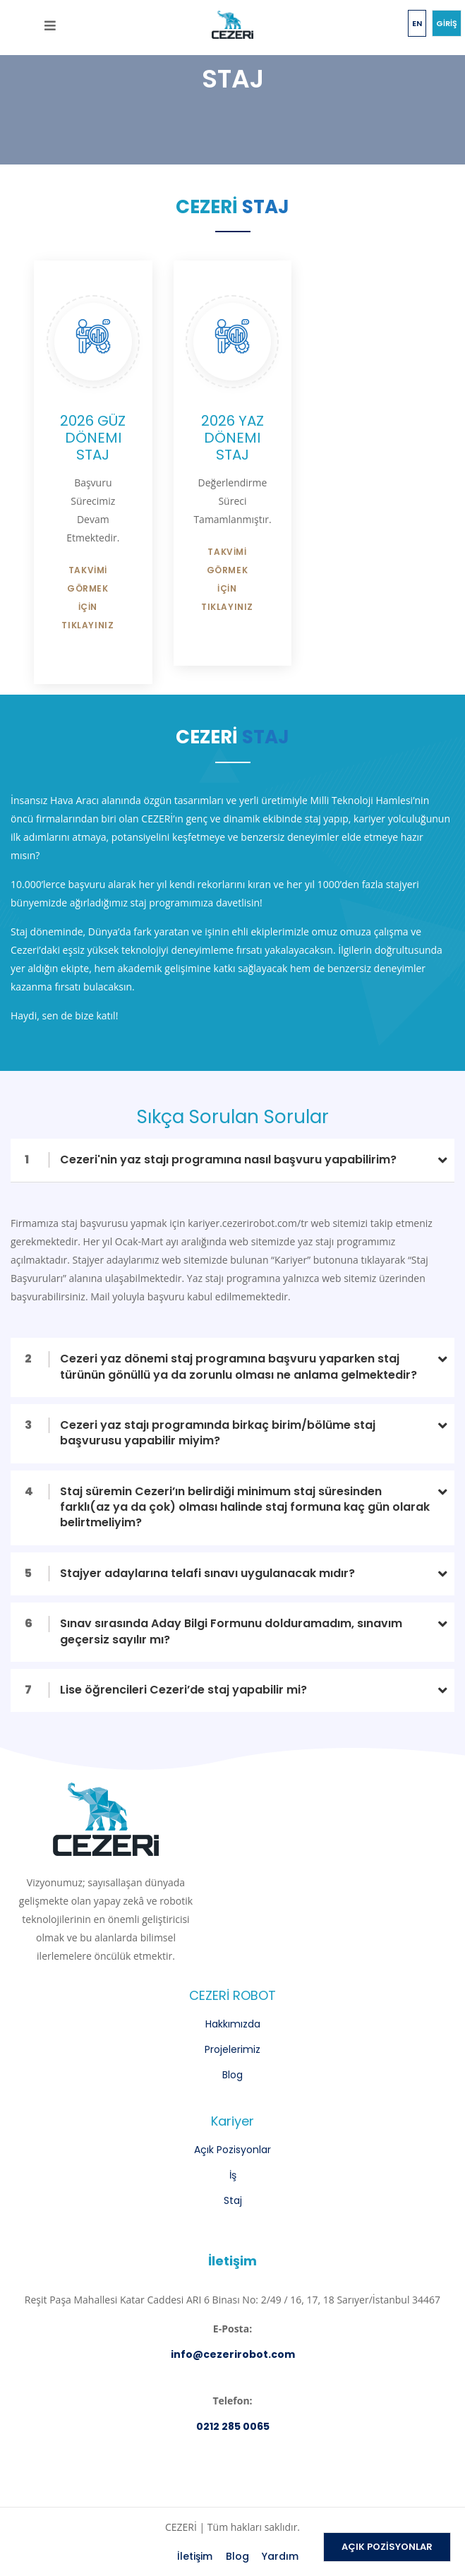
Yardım (280, 2556)
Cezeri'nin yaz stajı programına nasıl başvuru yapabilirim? (211, 1159)
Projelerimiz (232, 2049)
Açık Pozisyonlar (232, 2150)
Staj (233, 2200)
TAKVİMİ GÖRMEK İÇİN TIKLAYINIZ (87, 597)
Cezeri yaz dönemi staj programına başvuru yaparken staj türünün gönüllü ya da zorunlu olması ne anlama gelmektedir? (221, 1366)
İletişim (194, 2556)
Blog (232, 2075)
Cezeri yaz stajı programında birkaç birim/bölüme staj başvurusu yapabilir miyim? (200, 1433)
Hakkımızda (232, 2024)
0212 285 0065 (233, 2426)
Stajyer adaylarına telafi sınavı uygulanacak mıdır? (190, 1573)
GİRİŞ (446, 23)
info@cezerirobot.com (233, 2354)
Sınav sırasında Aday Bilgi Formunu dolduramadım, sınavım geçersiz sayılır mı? (213, 1631)
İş (232, 2175)
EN (417, 23)
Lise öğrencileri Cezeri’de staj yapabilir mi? (166, 1690)
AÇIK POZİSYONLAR (387, 2546)
